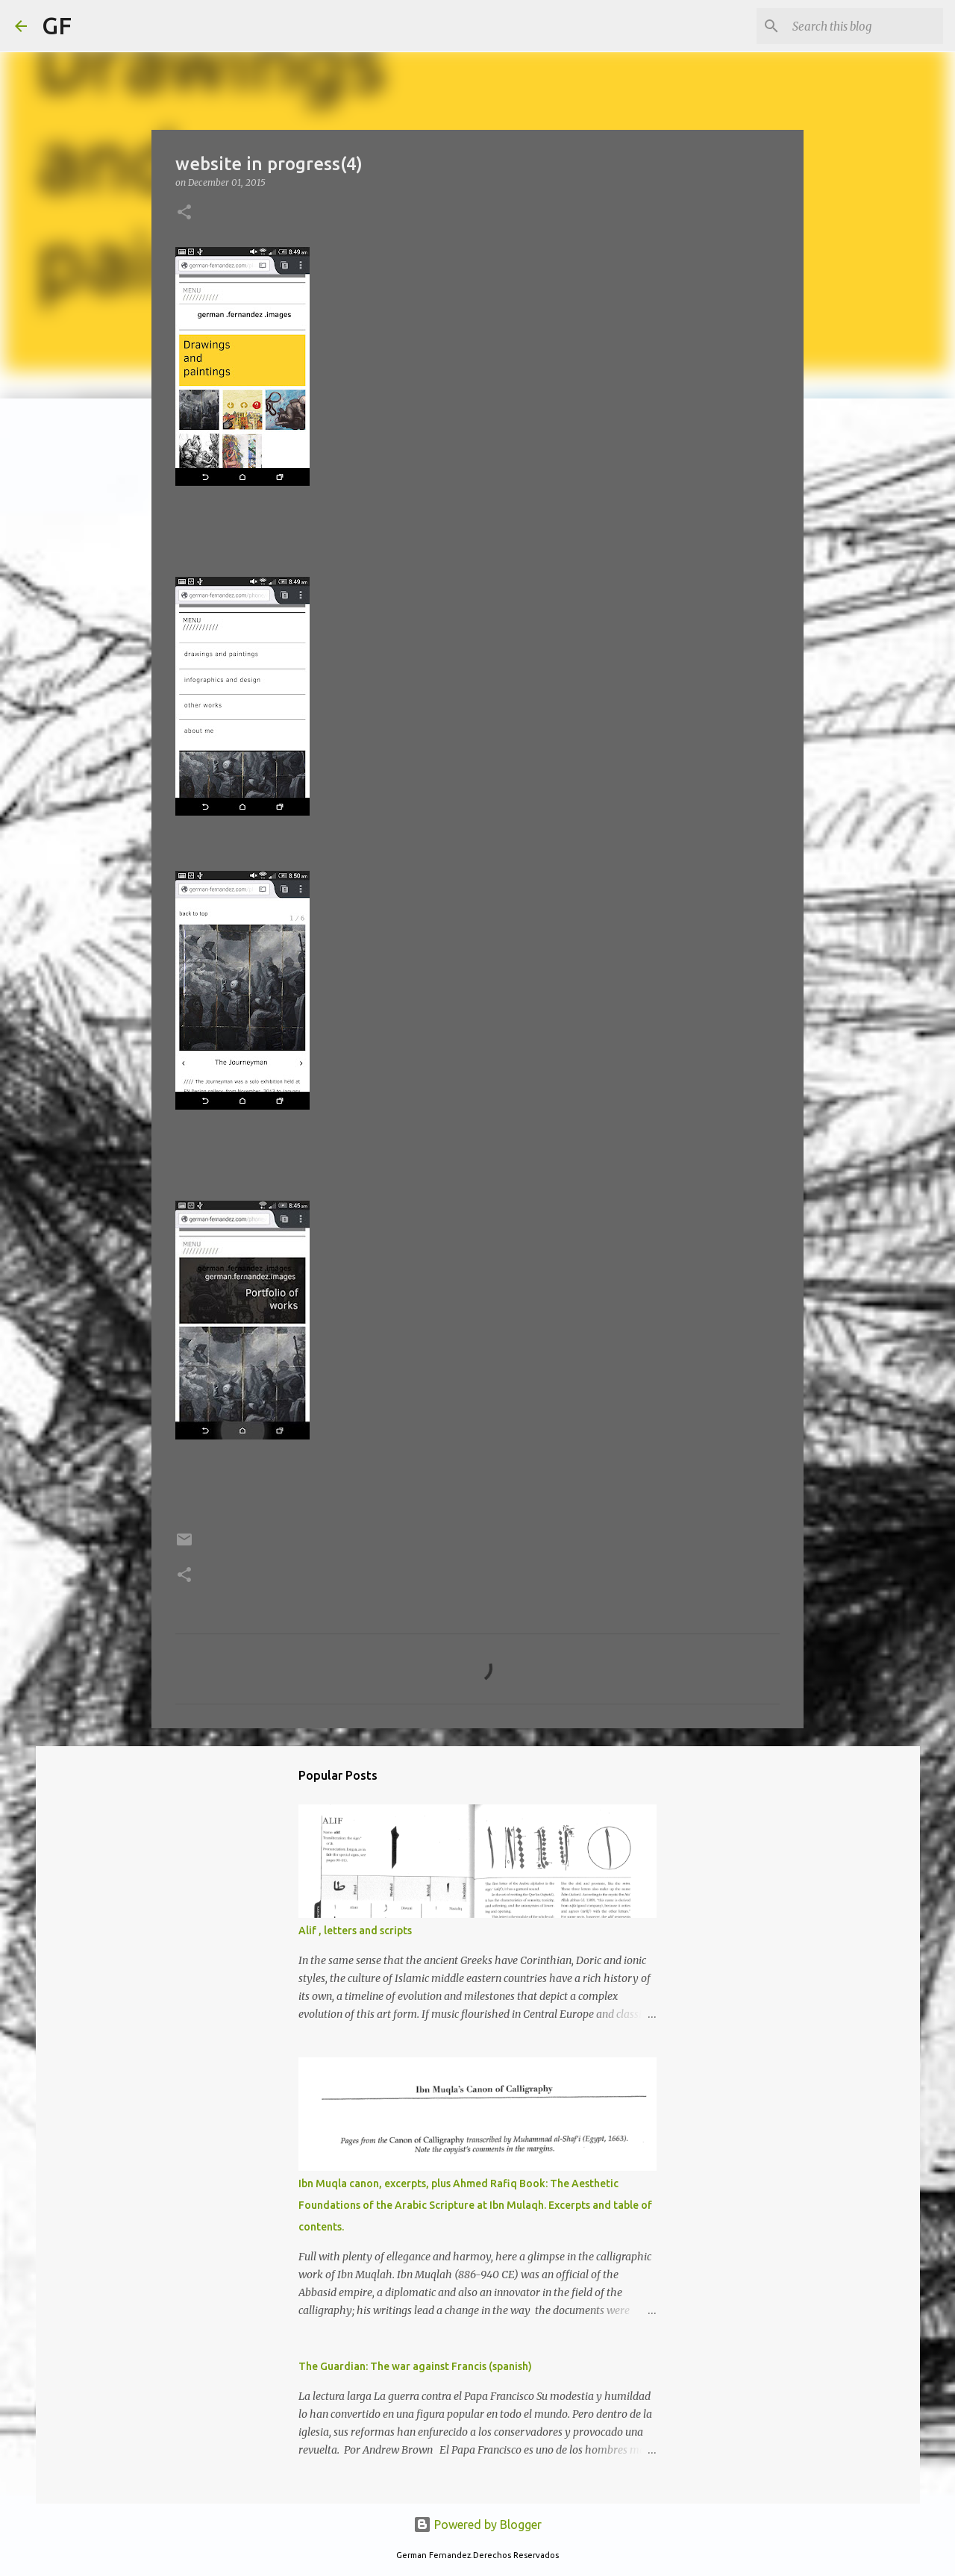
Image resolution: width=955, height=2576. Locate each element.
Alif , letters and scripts (355, 1930)
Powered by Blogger (477, 2524)
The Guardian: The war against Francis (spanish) (415, 2366)
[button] (184, 213)
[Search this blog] (864, 26)
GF (57, 25)
